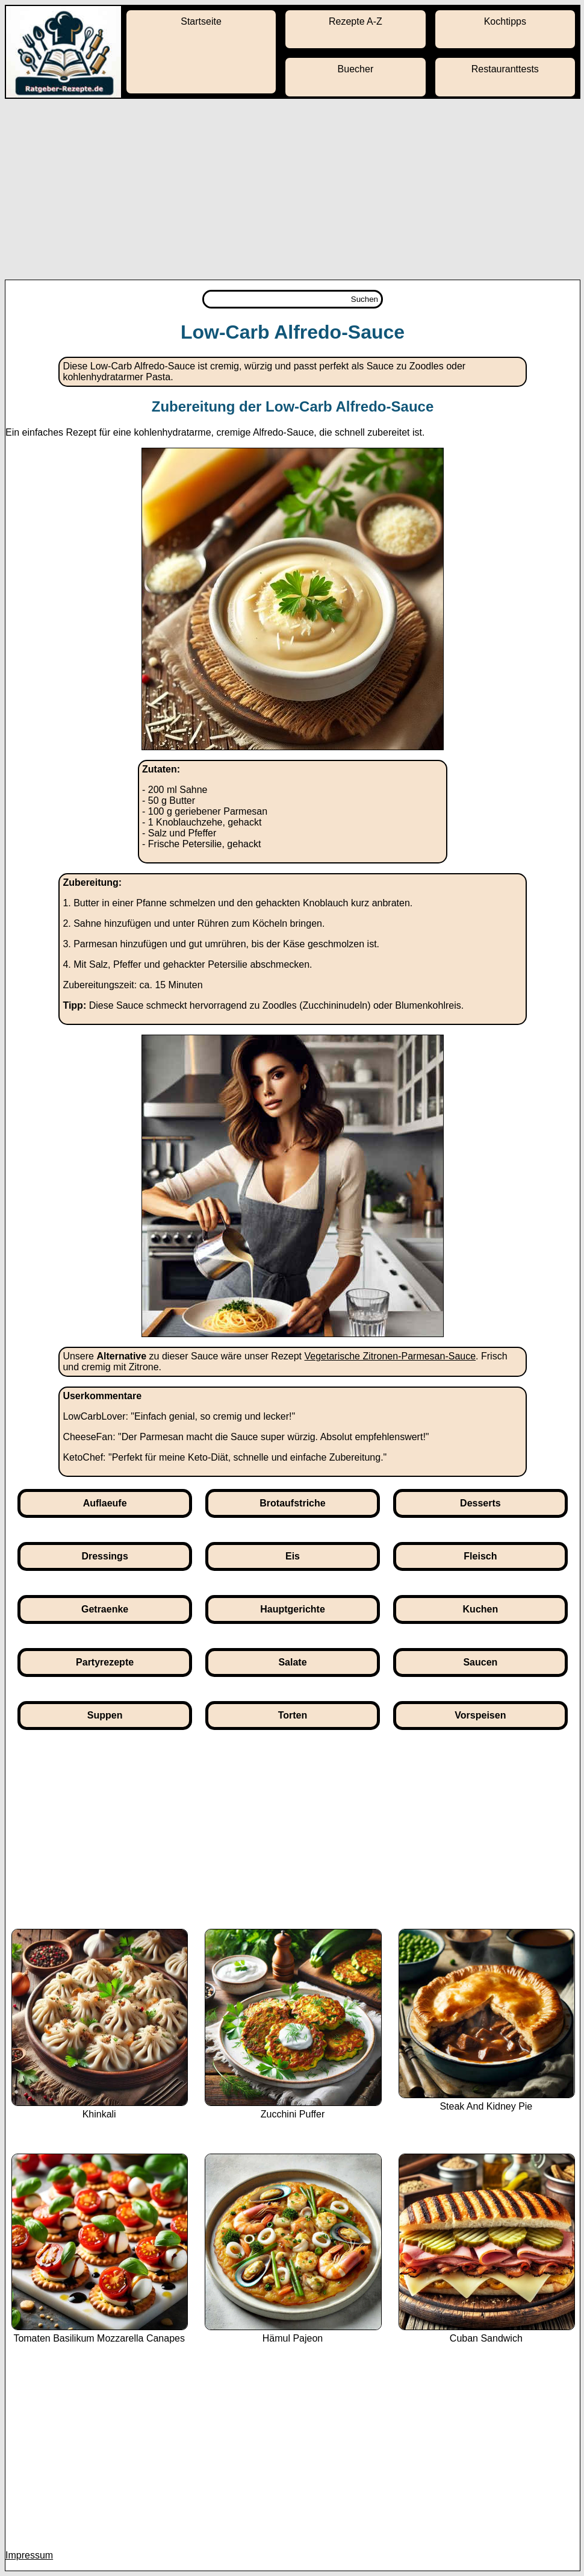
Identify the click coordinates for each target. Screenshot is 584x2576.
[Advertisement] (292, 189)
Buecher (356, 69)
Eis (292, 1556)
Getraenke (104, 1609)
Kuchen (481, 1609)
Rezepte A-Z (355, 21)
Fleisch (480, 1556)
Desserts (480, 1503)
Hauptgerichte (292, 1609)
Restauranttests (505, 69)
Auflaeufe (105, 1503)
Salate (292, 1662)
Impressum (29, 2555)
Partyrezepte (105, 1662)
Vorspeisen (480, 1715)
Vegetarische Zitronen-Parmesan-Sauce (390, 1356)
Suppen (105, 1715)
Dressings (104, 1556)
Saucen (480, 1662)
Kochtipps (505, 21)
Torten (293, 1715)
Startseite (201, 21)
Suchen (364, 299)
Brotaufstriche (292, 1503)
